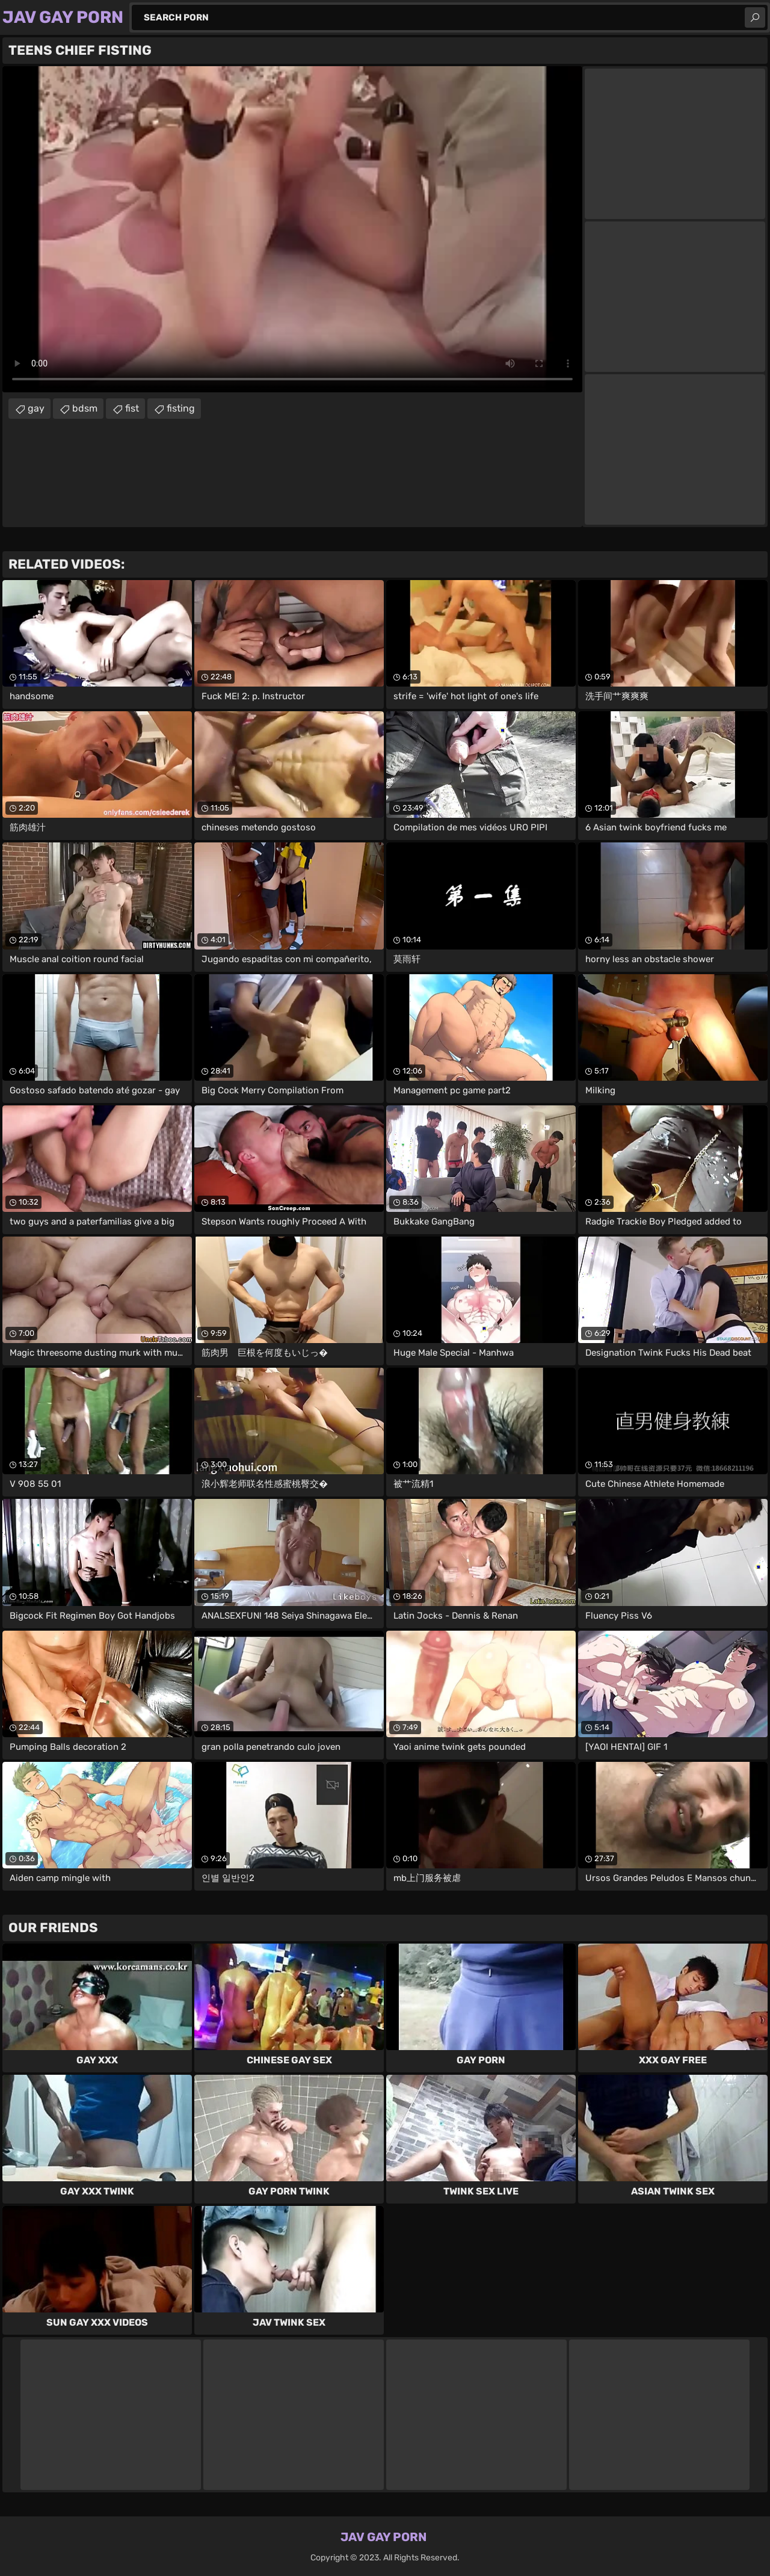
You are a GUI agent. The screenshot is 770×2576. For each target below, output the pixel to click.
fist (132, 408)
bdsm (84, 408)
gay (36, 408)
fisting (181, 408)
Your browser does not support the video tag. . (292, 229)
